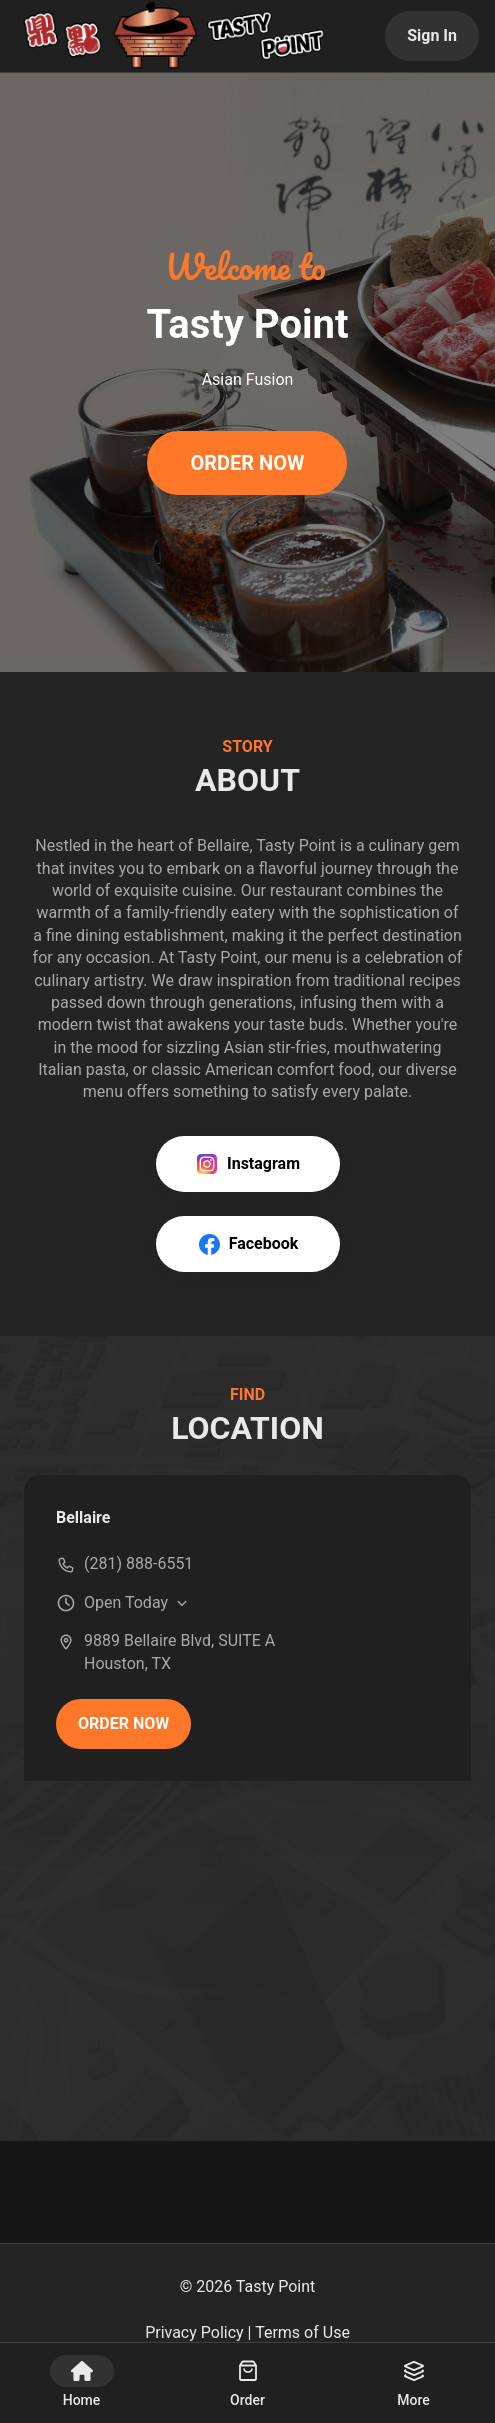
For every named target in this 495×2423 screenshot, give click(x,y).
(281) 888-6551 (138, 1563)
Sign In (432, 35)
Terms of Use (302, 2332)
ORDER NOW (247, 463)
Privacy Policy (194, 2332)
